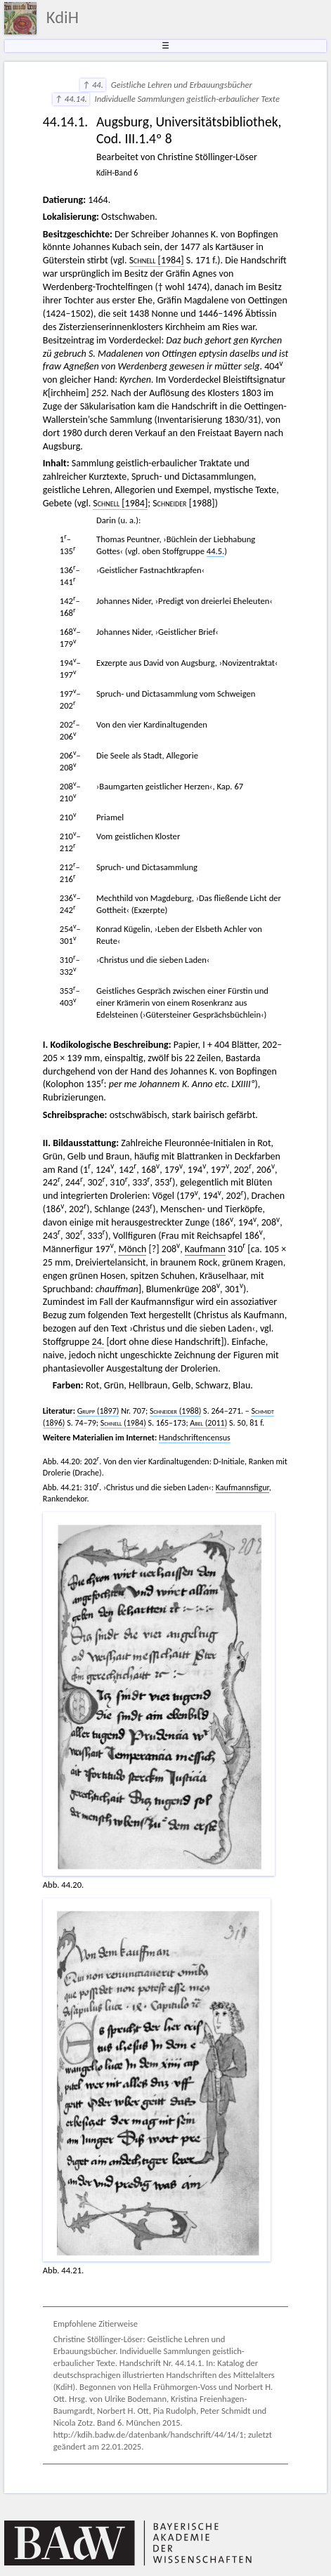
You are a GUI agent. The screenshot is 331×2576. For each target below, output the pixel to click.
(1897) (98, 1411)
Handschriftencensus (195, 1438)
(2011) (208, 1423)
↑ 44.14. (71, 98)
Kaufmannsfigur (242, 1487)
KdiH (62, 17)
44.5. (216, 551)
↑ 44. (92, 84)
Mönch (132, 1249)
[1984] (156, 260)
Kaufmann (205, 1249)
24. (98, 1342)
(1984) (123, 1423)
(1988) (175, 1411)
